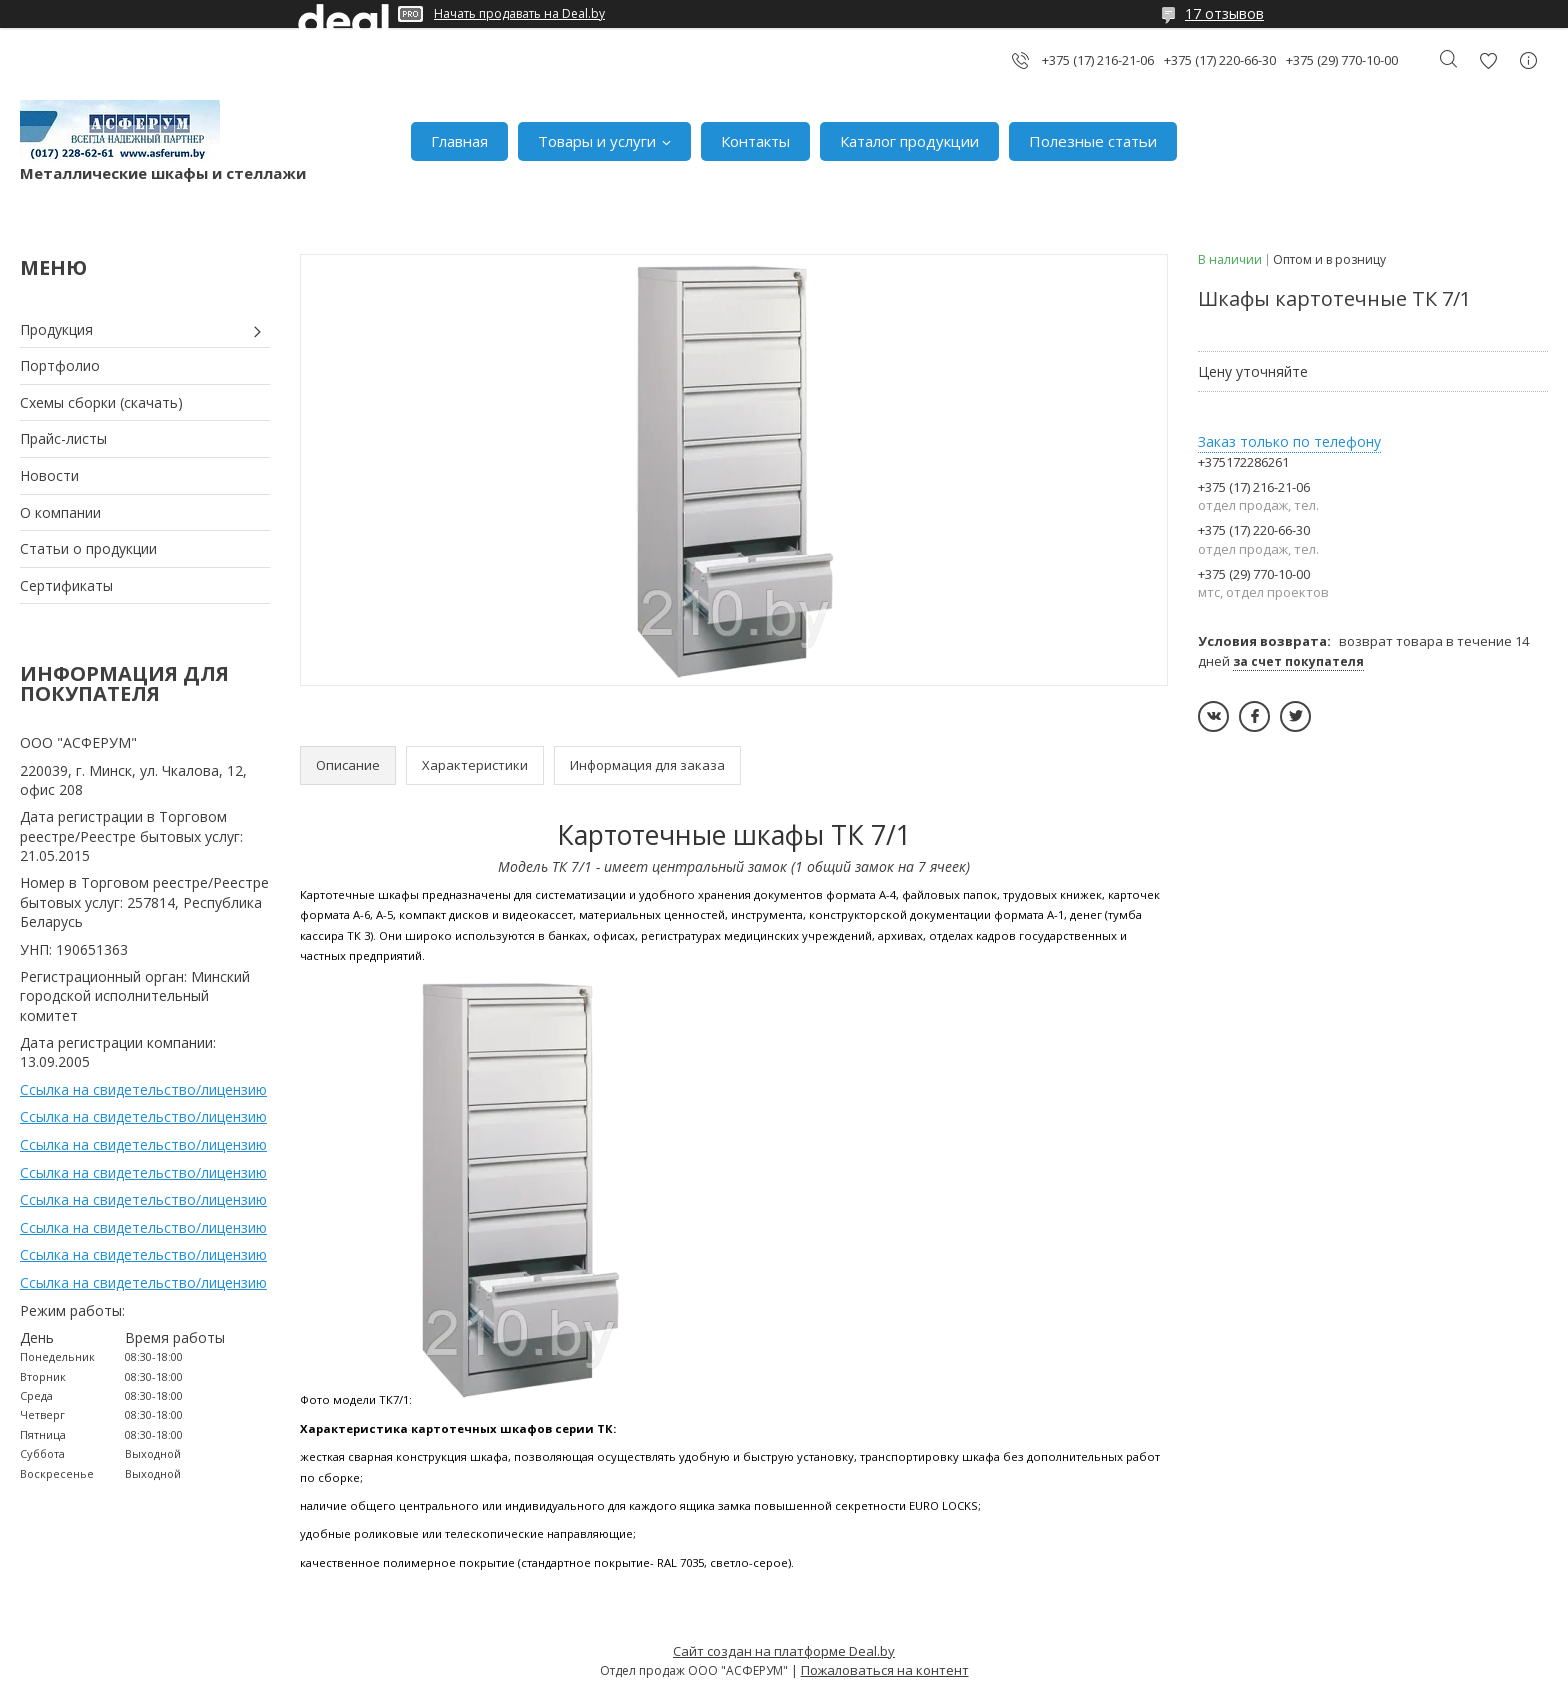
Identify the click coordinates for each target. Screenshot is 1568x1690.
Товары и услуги (597, 141)
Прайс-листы (63, 438)
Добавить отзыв (1488, 60)
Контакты (755, 141)
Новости (49, 475)
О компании (60, 512)
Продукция (56, 329)
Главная (459, 141)
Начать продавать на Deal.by (519, 14)
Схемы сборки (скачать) (101, 402)
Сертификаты (66, 585)
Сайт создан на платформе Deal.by (784, 1651)
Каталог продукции (909, 141)
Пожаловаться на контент (885, 1670)
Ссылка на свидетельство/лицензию (143, 1089)
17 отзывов (1224, 13)
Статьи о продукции (88, 548)
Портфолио (60, 365)
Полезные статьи (1093, 141)
